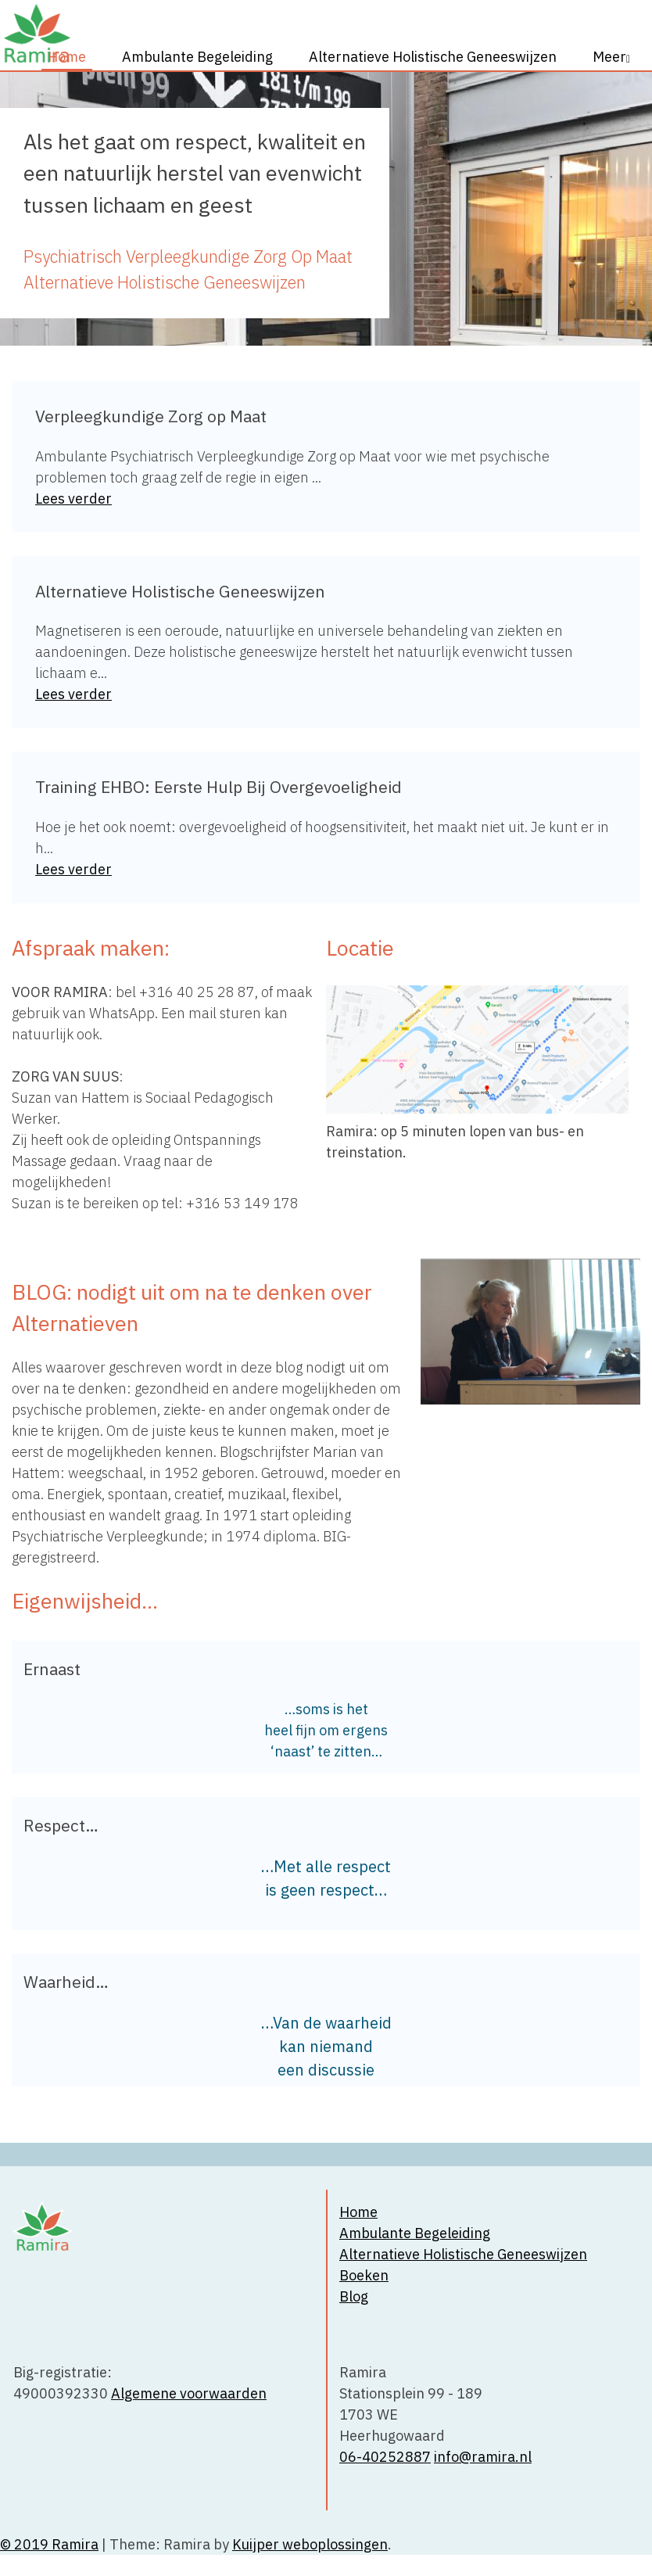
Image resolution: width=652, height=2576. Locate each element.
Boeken (364, 2275)
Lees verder (73, 499)
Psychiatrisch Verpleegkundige (136, 256)
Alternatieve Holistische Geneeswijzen (433, 57)
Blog (353, 2296)
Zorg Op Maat (303, 256)
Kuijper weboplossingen (310, 2544)
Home (67, 57)
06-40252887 (385, 2457)
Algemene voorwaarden (189, 2393)
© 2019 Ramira (49, 2544)
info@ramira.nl (483, 2457)
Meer (609, 57)
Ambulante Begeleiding (197, 57)
